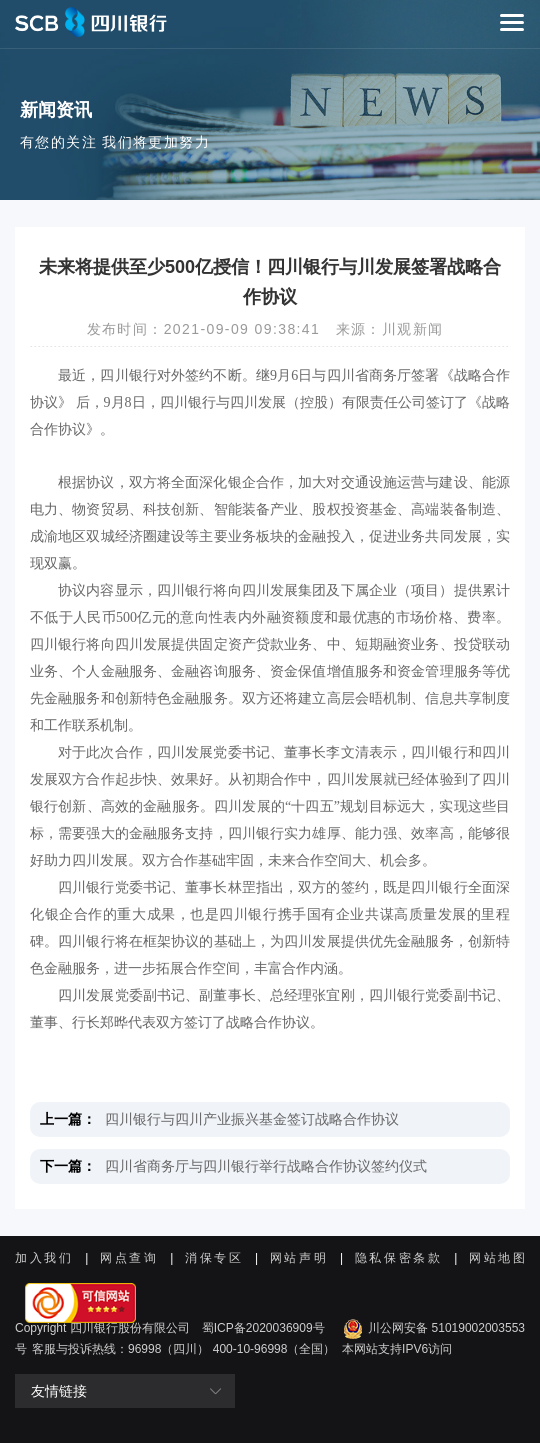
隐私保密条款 (399, 1258)
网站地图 (497, 1258)
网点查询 (129, 1258)
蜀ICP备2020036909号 (263, 1328)
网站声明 (299, 1258)
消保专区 (214, 1258)
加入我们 (44, 1258)
